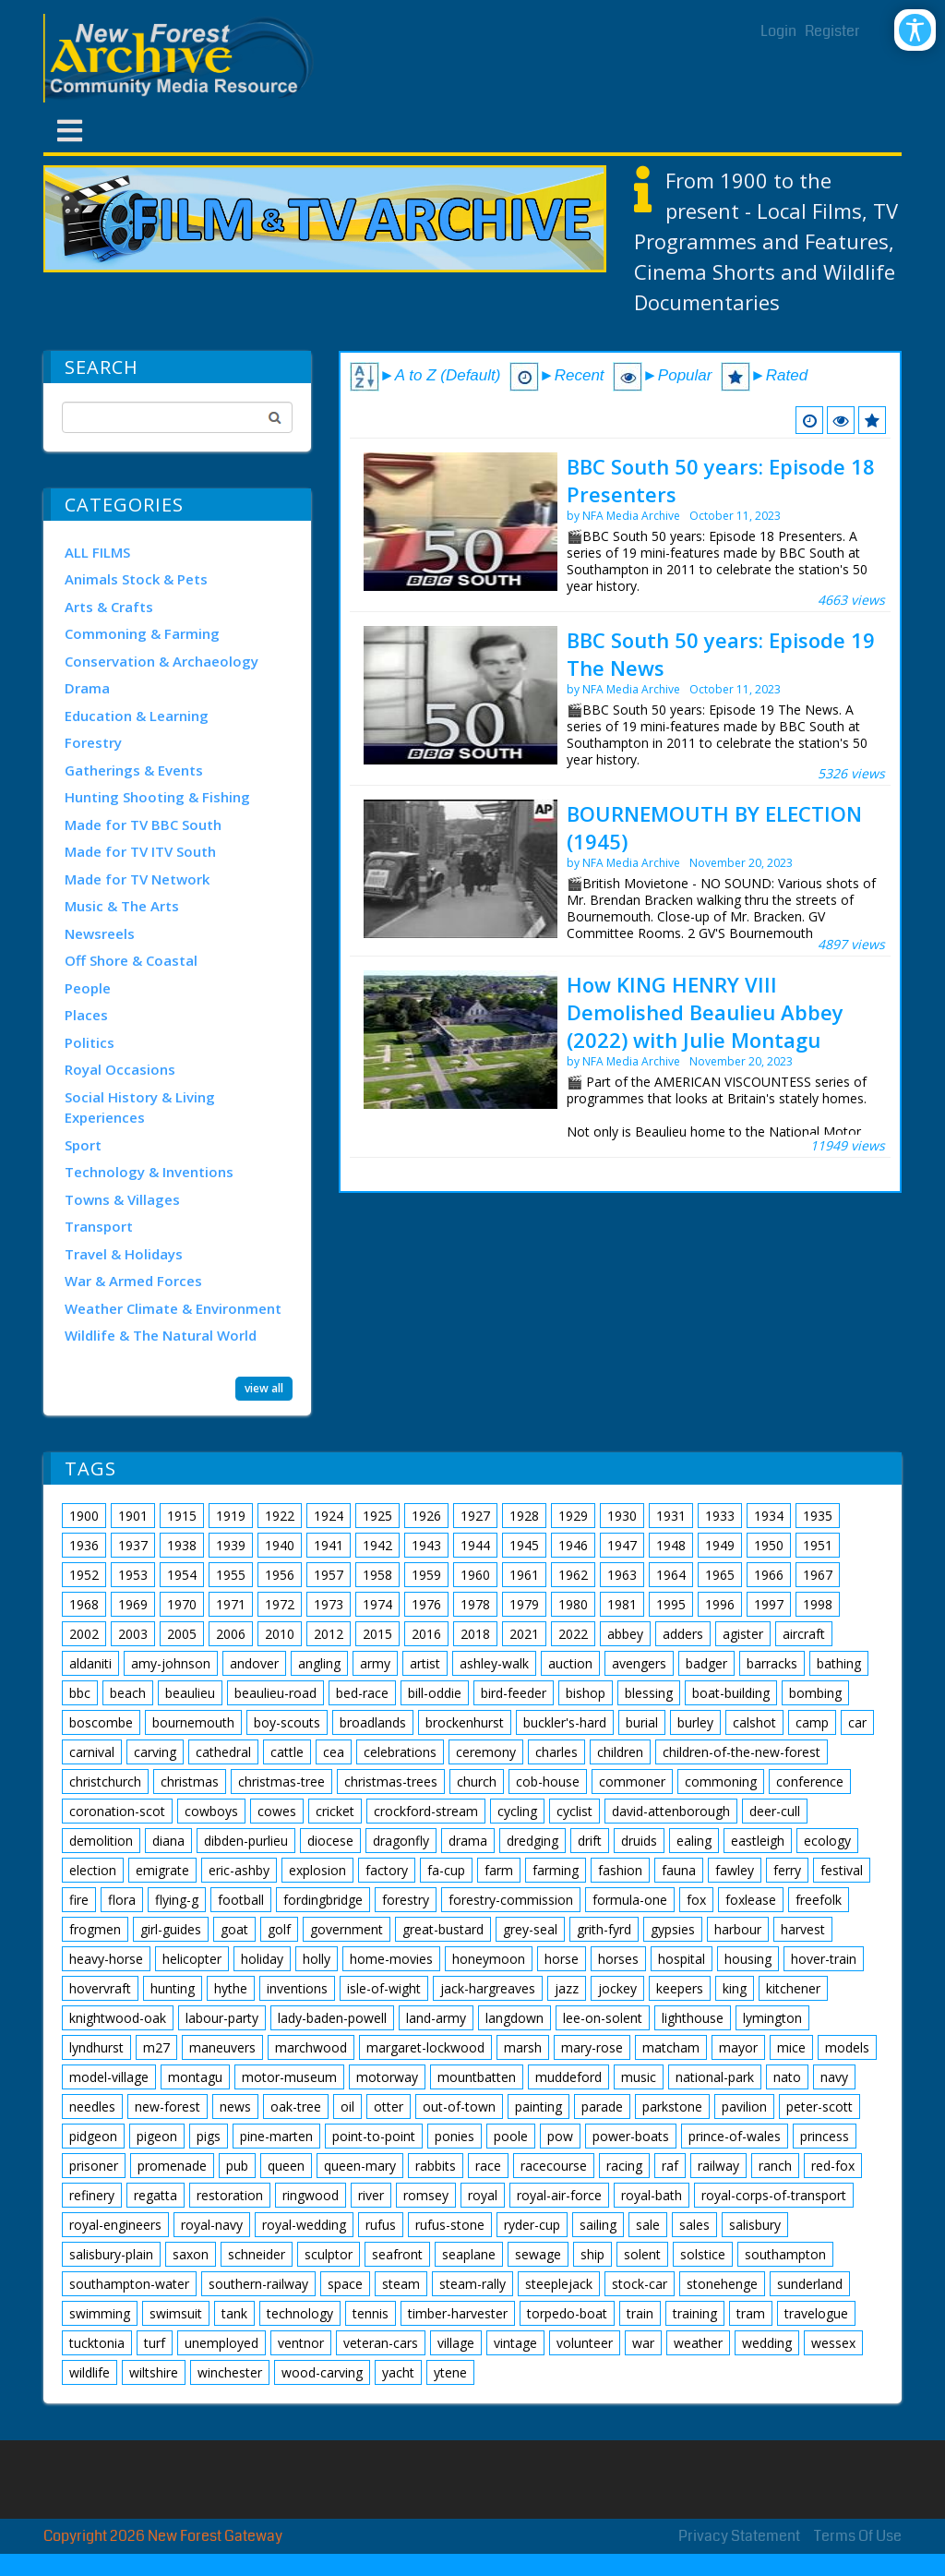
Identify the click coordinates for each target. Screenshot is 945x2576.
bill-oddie (434, 1693)
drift (590, 1840)
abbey (625, 1634)
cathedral (223, 1752)
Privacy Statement (739, 2535)
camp (812, 1722)
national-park (715, 2077)
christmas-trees (390, 1781)
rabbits (435, 2165)
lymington (772, 2018)
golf (279, 1929)
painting (538, 2106)
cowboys (211, 1811)
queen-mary (360, 2165)
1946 (573, 1545)
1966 (769, 1574)
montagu (195, 2077)
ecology (827, 1840)
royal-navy (212, 2224)
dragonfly (401, 1840)
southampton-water (129, 2284)
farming (555, 1870)
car (857, 1722)
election (92, 1870)
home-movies (391, 1959)
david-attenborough (671, 1811)
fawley (734, 1870)
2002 (84, 1634)
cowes (276, 1811)
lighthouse (693, 2018)
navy (834, 2077)
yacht (398, 2372)
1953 (133, 1574)
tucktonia (97, 2343)
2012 (328, 1634)
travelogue (816, 2313)
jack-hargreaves (487, 1988)
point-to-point (373, 2136)
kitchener (793, 1988)
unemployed (221, 2343)
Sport (83, 1145)
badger (706, 1663)
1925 (377, 1515)
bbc (79, 1693)
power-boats (630, 2136)
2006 (230, 1634)
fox (696, 1899)
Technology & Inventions (149, 1171)
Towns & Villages (122, 1199)
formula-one (629, 1899)
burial (642, 1722)
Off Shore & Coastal (131, 960)
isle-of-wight (384, 1988)
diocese (330, 1840)
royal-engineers (115, 2224)
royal (482, 2195)
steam (401, 2284)
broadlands (373, 1722)
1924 (328, 1515)
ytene (450, 2372)
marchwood (311, 2047)
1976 (426, 1604)
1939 (230, 1545)
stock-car (639, 2284)
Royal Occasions (120, 1069)
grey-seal (530, 1929)
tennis (371, 2313)
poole (511, 2136)
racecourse (553, 2165)
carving (155, 1752)
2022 (573, 1634)
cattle (287, 1752)
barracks (772, 1663)
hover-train (823, 1959)
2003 (133, 1634)
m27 (156, 2047)
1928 (524, 1515)
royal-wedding (304, 2224)
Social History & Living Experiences (140, 1107)
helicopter (191, 1959)
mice (791, 2047)
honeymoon (488, 1959)
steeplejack (558, 2284)
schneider (256, 2254)
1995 (671, 1604)
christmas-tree (281, 1781)
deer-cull (774, 1811)
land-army (436, 2018)
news (235, 2106)
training (695, 2313)
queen (286, 2165)
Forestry (93, 742)
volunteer (584, 2343)
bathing (839, 1663)
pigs (209, 2136)
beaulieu (190, 1693)
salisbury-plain (111, 2254)
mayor (738, 2047)
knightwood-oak (117, 2018)
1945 (524, 1545)
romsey (426, 2195)
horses (618, 1959)
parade (602, 2106)
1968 (84, 1604)
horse (561, 1959)
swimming (99, 2313)
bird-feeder (513, 1693)
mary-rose (592, 2047)
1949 (720, 1545)
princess (824, 2136)
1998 (817, 1604)
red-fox (833, 2165)
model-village (109, 2077)
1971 (230, 1604)
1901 (133, 1515)
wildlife (89, 2372)
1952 (84, 1574)
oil (347, 2106)
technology (300, 2313)
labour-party (221, 2018)
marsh (523, 2047)
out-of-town (459, 2106)
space (345, 2284)
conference (809, 1781)
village (455, 2343)
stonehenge (722, 2284)
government (346, 1929)
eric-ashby (239, 1870)
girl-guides (170, 1929)
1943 (426, 1545)
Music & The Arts (122, 906)
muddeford (568, 2077)
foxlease (750, 1899)
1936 (84, 1545)
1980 (573, 1604)
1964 (671, 1574)
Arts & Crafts (109, 606)
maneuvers (222, 2047)
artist (425, 1663)
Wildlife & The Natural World (161, 1335)
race (488, 2165)
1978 (475, 1604)
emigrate (162, 1870)
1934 (769, 1515)
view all (264, 1388)
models (847, 2047)
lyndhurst (96, 2047)
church (476, 1781)
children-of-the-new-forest (741, 1752)
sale (648, 2224)
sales (694, 2224)
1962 (573, 1574)
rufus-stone (449, 2224)
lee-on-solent (602, 2018)
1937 (133, 1545)
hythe (230, 1988)
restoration (230, 2195)
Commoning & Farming (142, 633)
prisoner (93, 2165)
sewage (538, 2254)
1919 (230, 1515)
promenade (172, 2165)
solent (642, 2254)
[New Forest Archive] (181, 58)
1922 (279, 1515)
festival (841, 1870)
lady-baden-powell (332, 2018)
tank (234, 2313)
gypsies (673, 1929)
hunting (172, 1988)
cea (333, 1752)
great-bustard (443, 1929)
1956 (279, 1574)
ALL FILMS (97, 552)
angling (319, 1663)
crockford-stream (426, 1811)
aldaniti (90, 1663)
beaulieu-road (275, 1693)
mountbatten (476, 2077)
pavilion (744, 2106)
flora (122, 1899)
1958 (377, 1574)
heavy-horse (106, 1959)
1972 (279, 1604)
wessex (833, 2343)
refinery (91, 2195)
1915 (182, 1515)
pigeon (157, 2136)
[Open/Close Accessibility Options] (915, 30)
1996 (720, 1604)
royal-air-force (559, 2195)
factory (386, 1870)
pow (560, 2136)
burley (695, 1722)
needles (92, 2106)
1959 (426, 1574)
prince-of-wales (734, 2136)
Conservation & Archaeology (161, 661)
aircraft (804, 1634)
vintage (515, 2343)
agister (743, 1634)
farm (498, 1870)
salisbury (755, 2224)
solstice (702, 2254)
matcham (671, 2047)
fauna (679, 1870)
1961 (524, 1574)
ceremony (486, 1752)
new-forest (167, 2106)
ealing (694, 1840)
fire (79, 1899)
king (735, 1988)
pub (237, 2165)
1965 (720, 1574)
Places (86, 1014)
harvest (803, 1929)
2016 (426, 1634)
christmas (190, 1781)
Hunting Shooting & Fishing (157, 797)
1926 (426, 1515)
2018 (475, 1634)
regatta (155, 2195)
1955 (230, 1574)
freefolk (818, 1899)
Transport (99, 1226)
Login (778, 31)
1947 (622, 1545)
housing (748, 1959)
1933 (720, 1515)
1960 (475, 1574)
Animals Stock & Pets (136, 579)
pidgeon (93, 2136)
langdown (514, 2018)
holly (316, 1959)
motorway (387, 2077)
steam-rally (472, 2284)
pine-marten (276, 2136)
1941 (328, 1545)
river (371, 2195)
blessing (649, 1693)
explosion (317, 1870)
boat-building (731, 1693)
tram (750, 2313)
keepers (679, 1988)
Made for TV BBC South (143, 824)
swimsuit (176, 2313)
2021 (524, 1634)
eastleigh (757, 1840)
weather (698, 2343)
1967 (817, 1574)
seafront (397, 2254)
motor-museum (289, 2077)
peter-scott (819, 2106)
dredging (532, 1840)
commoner (632, 1781)
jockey (617, 1988)
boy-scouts (287, 1722)
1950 (769, 1545)
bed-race (362, 1693)
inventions (297, 1988)
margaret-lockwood (425, 2047)
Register (832, 31)
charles (556, 1752)
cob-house (548, 1781)
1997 (769, 1604)
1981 (622, 1604)
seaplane (469, 2254)
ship (592, 2254)
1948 (671, 1545)
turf (154, 2343)
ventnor (301, 2343)
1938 (182, 1545)
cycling (517, 1811)
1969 (133, 1604)
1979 (524, 1604)
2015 (377, 1634)
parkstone (672, 2106)
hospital (681, 1959)
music (638, 2077)
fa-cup (446, 1870)
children (620, 1752)
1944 (475, 1545)
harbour (737, 1929)
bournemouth (193, 1722)
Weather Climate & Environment (173, 1308)
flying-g (176, 1899)
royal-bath (651, 2195)
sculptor (329, 2254)
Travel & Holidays (124, 1254)
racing (624, 2165)
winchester (229, 2372)
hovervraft (100, 1988)
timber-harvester (458, 2313)
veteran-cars (380, 2343)
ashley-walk (494, 1663)
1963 (622, 1574)
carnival (91, 1752)
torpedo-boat (567, 2313)
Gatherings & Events (134, 770)
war (643, 2343)
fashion (620, 1870)
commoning (721, 1781)
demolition (101, 1840)
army (375, 1663)
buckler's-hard (564, 1722)
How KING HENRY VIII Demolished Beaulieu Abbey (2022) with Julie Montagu (705, 1011)
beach (128, 1693)
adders (683, 1634)
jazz (567, 1988)
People (88, 988)
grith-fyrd (604, 1929)
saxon (191, 2254)
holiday (262, 1959)
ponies (454, 2136)
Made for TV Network (137, 879)
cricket (335, 1811)
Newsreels (100, 933)
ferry (787, 1870)
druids (639, 1840)
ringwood (310, 2195)
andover (254, 1663)
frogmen (95, 1929)
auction (570, 1663)
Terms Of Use (858, 2535)
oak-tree (295, 2106)
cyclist (574, 1811)
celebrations (400, 1752)
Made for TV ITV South (140, 851)
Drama (87, 688)
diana (168, 1840)
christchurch (105, 1781)
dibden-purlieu (246, 1840)
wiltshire (153, 2372)
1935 (817, 1515)
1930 (622, 1515)
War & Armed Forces (133, 1280)
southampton (785, 2254)
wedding (767, 2343)
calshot (754, 1722)
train (640, 2313)
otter (388, 2106)
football (241, 1899)
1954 (182, 1574)
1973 (328, 1604)
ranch (775, 2165)
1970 (182, 1604)
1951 (817, 1545)
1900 (84, 1515)
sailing (598, 2224)
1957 (328, 1574)
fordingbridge (323, 1899)
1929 (573, 1515)
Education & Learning (137, 715)
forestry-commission (511, 1899)
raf (670, 2165)
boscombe (101, 1722)
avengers (639, 1663)
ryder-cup (532, 2224)
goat (234, 1929)
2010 (279, 1634)
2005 (182, 1634)
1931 (671, 1515)
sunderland (810, 2284)
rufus (380, 2224)
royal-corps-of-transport (773, 2195)
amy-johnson (170, 1663)
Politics (89, 1042)
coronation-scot (117, 1811)
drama (468, 1840)
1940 (279, 1545)
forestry (405, 1899)
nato (787, 2077)
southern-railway (258, 2284)
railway (718, 2165)
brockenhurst (464, 1722)
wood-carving (322, 2372)
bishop (585, 1693)
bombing (815, 1693)
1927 (475, 1515)
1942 (377, 1545)
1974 (377, 1604)
